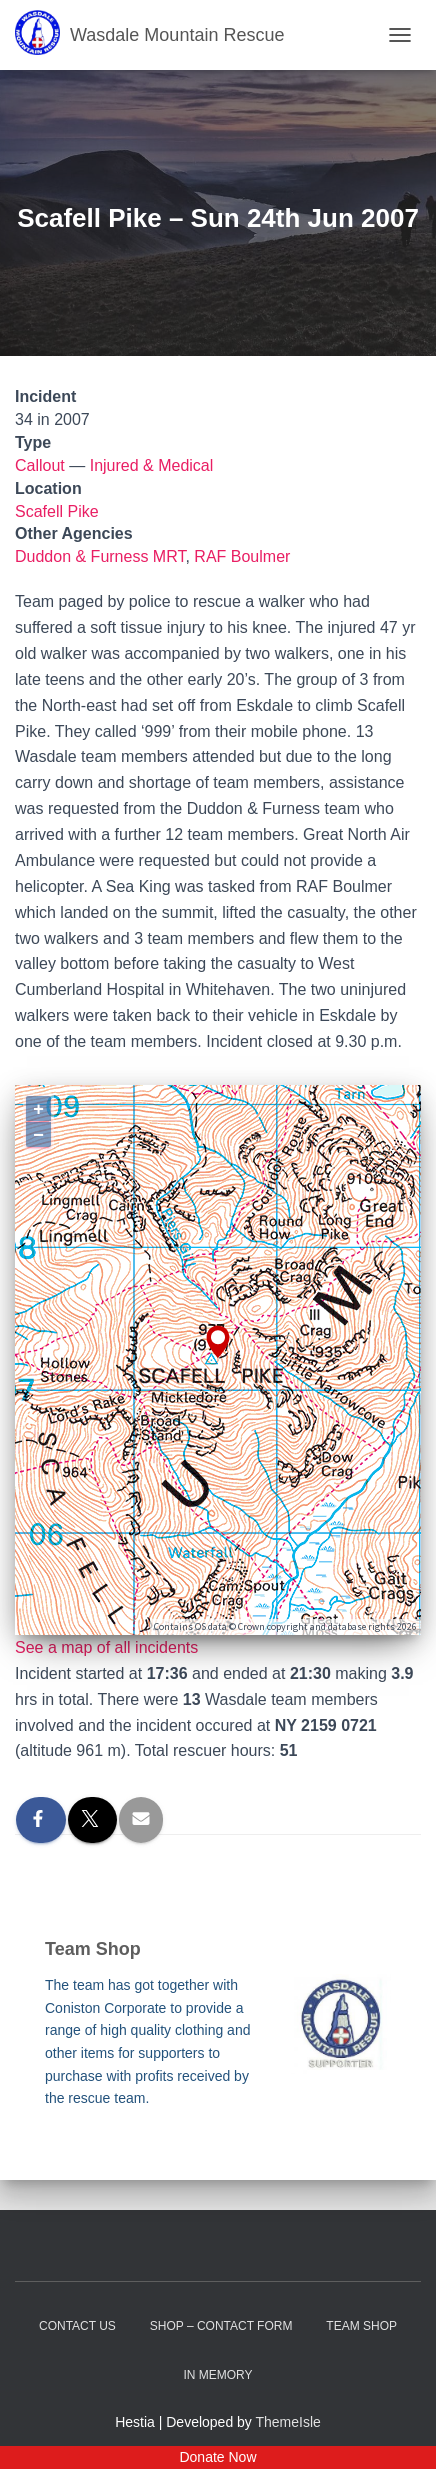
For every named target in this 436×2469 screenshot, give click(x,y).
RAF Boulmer (242, 556)
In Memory (217, 2375)
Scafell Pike (57, 511)
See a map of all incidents (106, 1647)
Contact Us (77, 2326)
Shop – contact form (221, 2326)
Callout (40, 465)
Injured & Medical (152, 465)
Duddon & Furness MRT (100, 556)
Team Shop (361, 2326)
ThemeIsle (288, 2422)
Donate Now (217, 2457)
